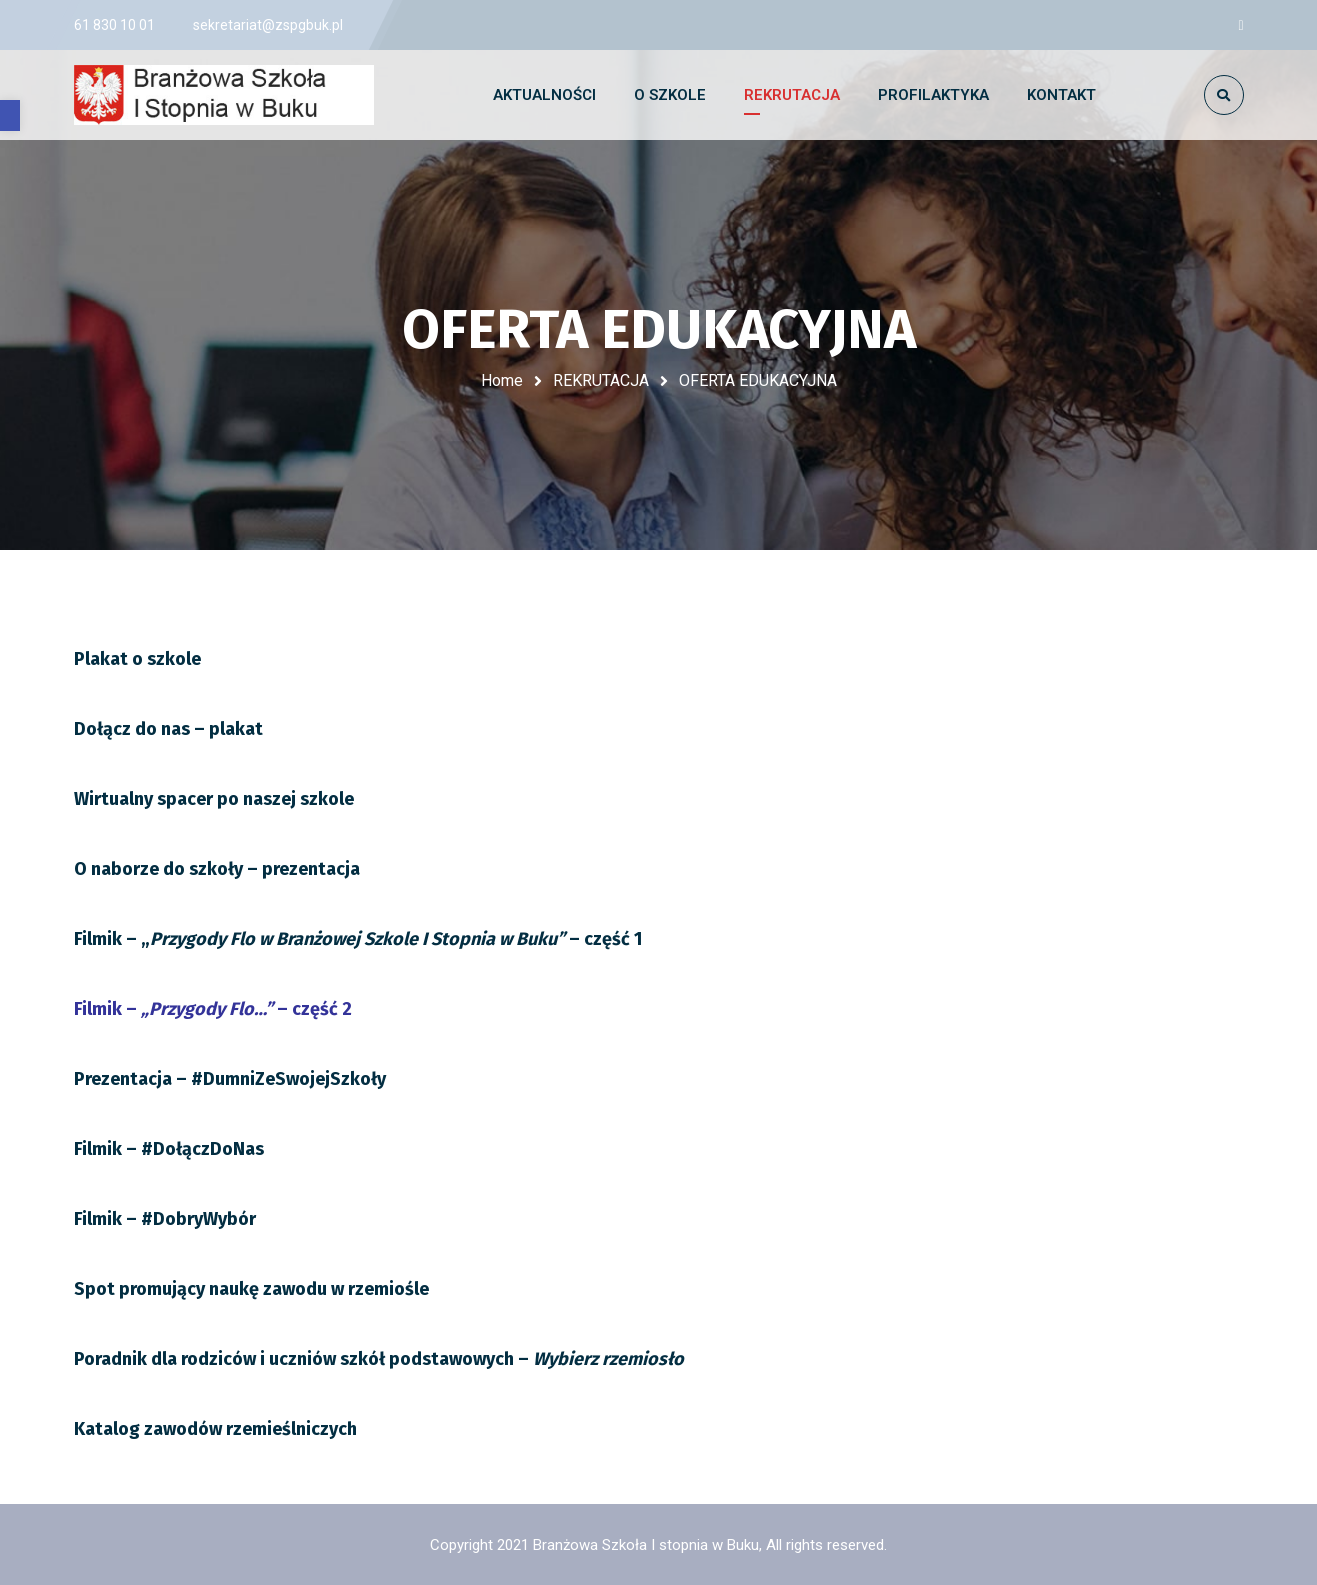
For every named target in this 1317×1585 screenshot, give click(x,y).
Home (502, 380)
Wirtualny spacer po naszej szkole (214, 799)
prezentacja (217, 869)
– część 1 (358, 939)
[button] (10, 115)
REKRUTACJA (601, 380)
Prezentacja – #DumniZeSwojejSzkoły (230, 1079)
